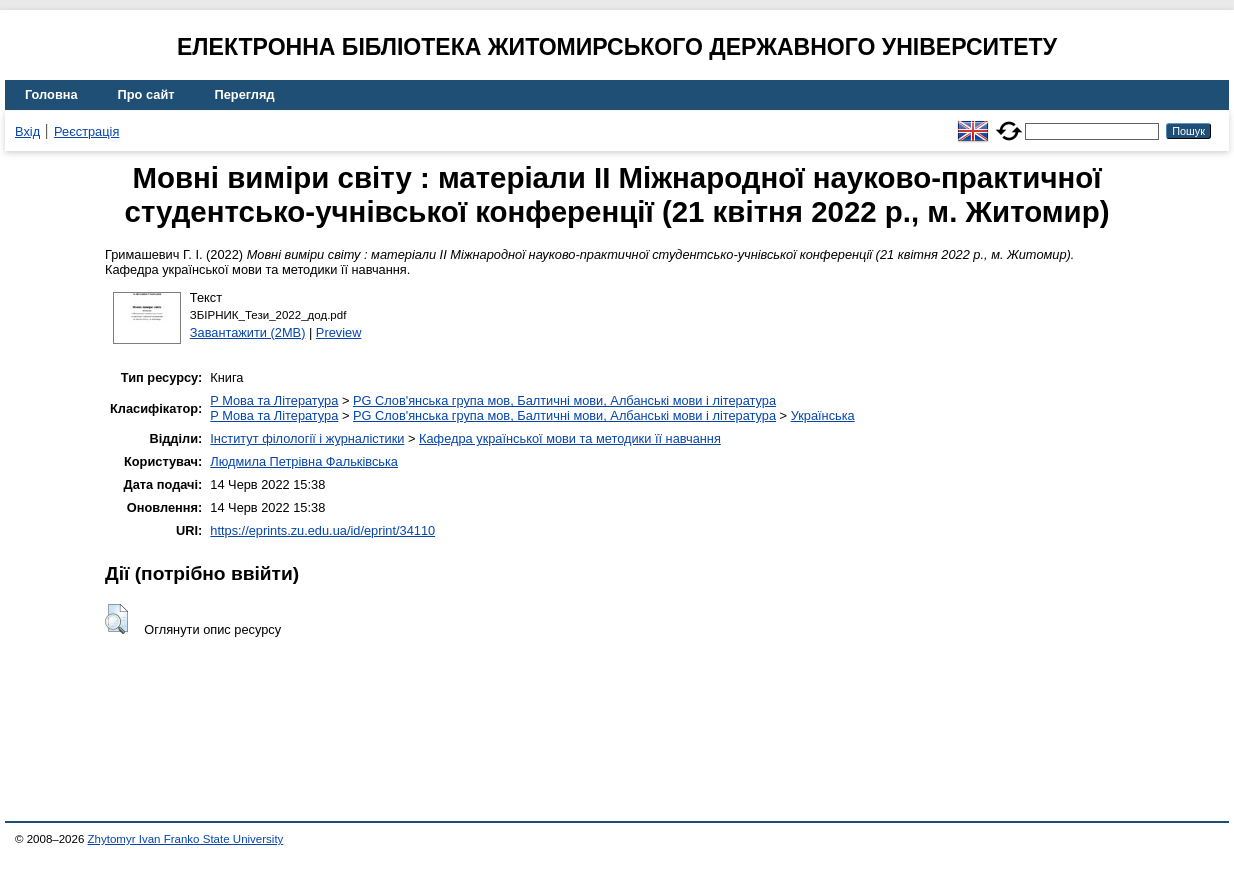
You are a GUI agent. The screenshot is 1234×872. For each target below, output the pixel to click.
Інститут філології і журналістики (307, 438)
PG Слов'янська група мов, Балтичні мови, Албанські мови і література (564, 400)
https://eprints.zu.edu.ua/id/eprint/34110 (322, 530)
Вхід (27, 131)
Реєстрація (86, 131)
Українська (823, 415)
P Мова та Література (274, 400)
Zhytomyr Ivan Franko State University (186, 839)
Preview (339, 332)
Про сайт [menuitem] (146, 94)
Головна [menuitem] (51, 94)
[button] (116, 619)
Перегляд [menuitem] (245, 94)
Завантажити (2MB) (248, 332)
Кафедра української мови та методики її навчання (570, 438)
